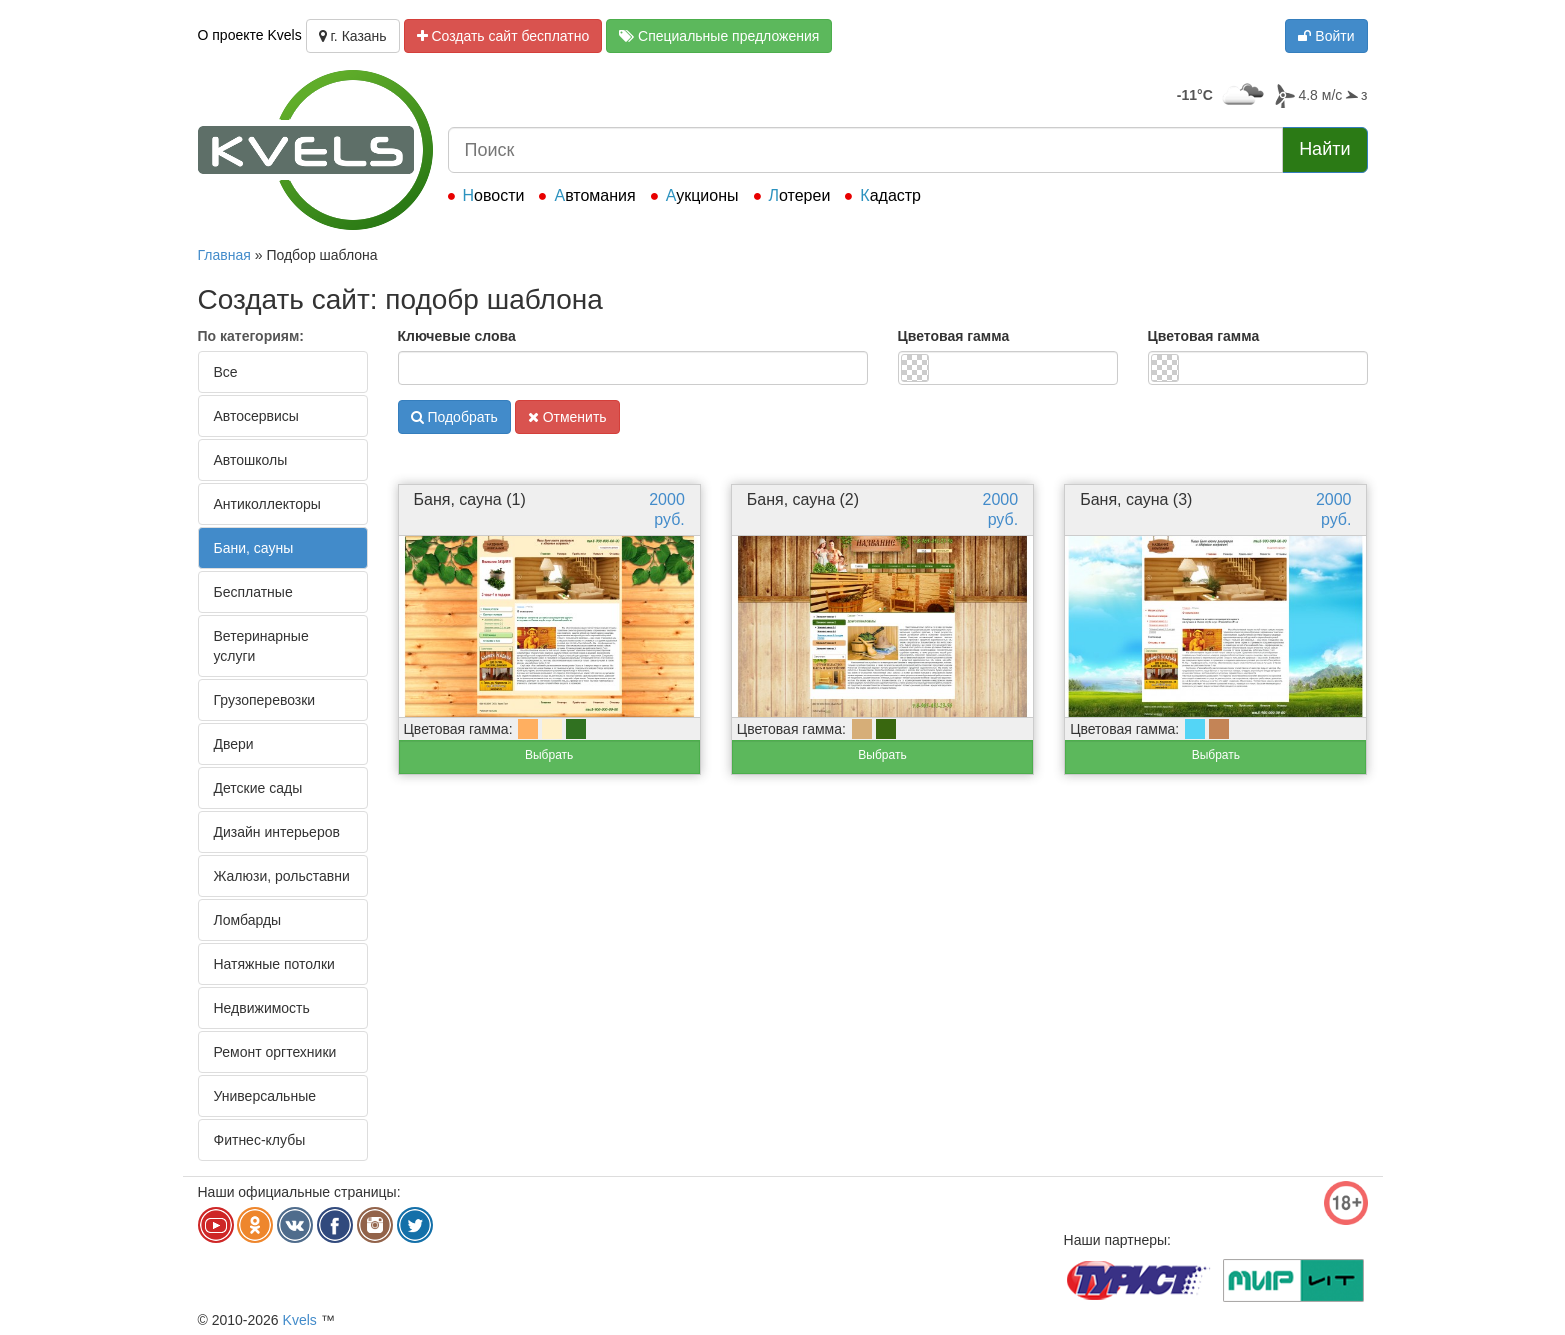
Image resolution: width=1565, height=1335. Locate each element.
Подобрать (454, 417)
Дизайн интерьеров (277, 832)
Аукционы (702, 195)
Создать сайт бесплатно (503, 36)
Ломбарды (248, 920)
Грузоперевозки (265, 700)
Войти (1326, 36)
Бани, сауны (254, 548)
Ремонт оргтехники (275, 1052)
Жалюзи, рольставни (282, 876)
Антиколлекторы (267, 504)
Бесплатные (253, 592)
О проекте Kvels (250, 35)
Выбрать (549, 755)
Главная (224, 255)
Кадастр (890, 195)
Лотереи (800, 195)
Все (226, 372)
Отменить (567, 417)
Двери (234, 744)
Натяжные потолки (274, 964)
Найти (1324, 149)
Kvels (300, 1320)
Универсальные (265, 1096)
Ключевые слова (457, 336)
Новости (494, 195)
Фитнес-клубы (260, 1140)
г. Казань (353, 36)
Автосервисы (256, 416)
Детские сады (258, 788)
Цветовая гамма (954, 336)
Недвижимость (262, 1008)
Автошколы (251, 460)
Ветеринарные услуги (261, 646)
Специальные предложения (719, 36)
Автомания (594, 195)
